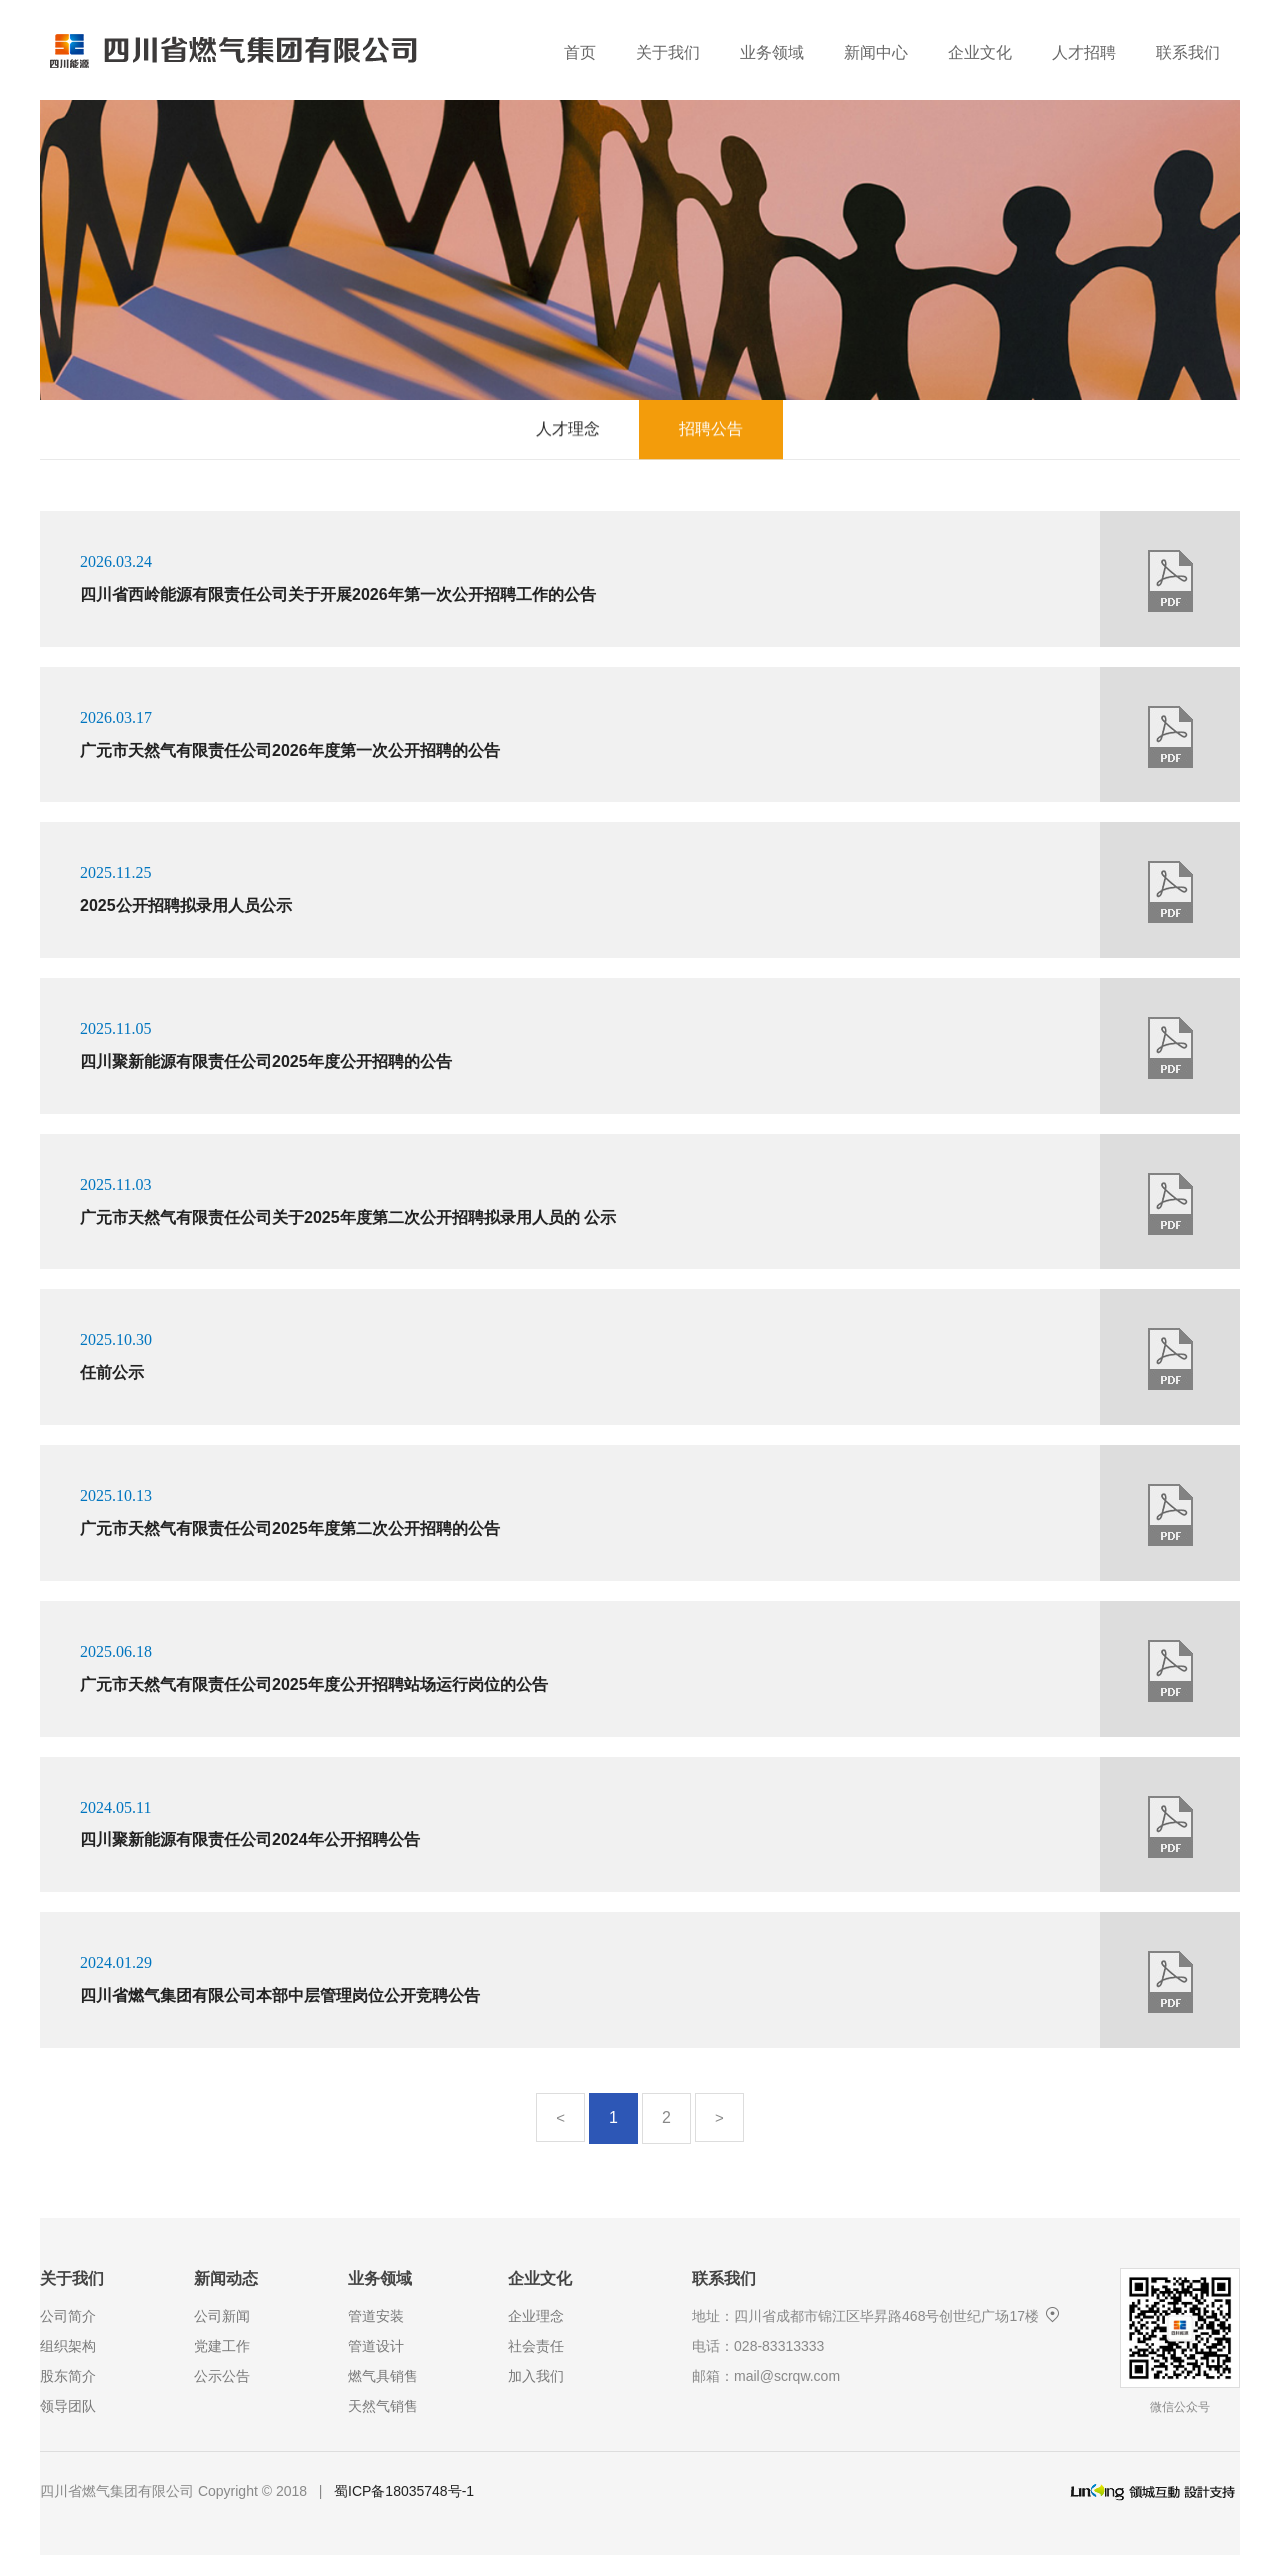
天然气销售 (383, 2406)
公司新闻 (222, 2316)
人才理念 (568, 425)
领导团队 (68, 2406)
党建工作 (222, 2346)
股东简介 (68, 2376)
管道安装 (376, 2316)
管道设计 (376, 2346)
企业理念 (536, 2316)
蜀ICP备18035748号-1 (404, 2491)
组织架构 (68, 2346)
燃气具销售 (383, 2376)
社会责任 (536, 2346)
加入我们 (536, 2376)
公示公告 (222, 2376)
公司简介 (68, 2316)
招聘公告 (711, 425)
